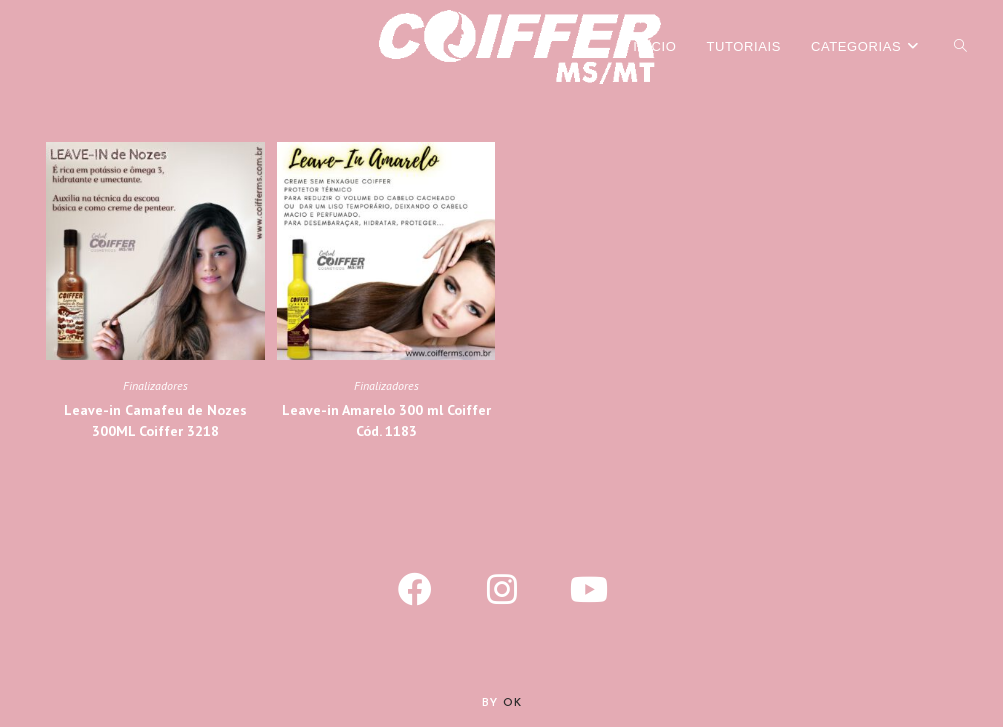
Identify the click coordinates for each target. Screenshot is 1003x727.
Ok (512, 703)
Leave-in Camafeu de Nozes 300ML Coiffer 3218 (155, 420)
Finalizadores (155, 385)
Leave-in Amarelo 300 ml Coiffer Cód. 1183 (386, 420)
